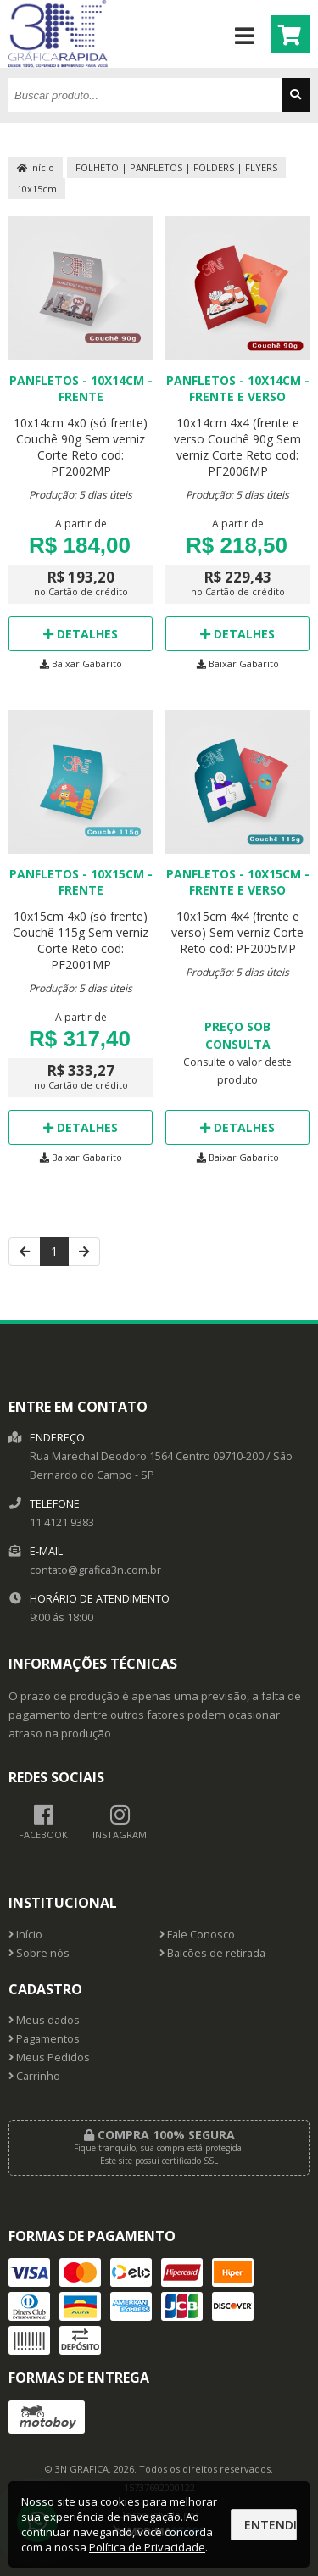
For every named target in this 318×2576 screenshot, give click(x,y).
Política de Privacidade (147, 2547)
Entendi (270, 2525)
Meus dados (44, 2020)
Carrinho (34, 2076)
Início (35, 167)
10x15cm (37, 188)
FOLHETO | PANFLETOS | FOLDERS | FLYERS (176, 167)
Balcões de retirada (212, 1953)
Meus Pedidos (49, 2057)
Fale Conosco (197, 1934)
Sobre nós (39, 1953)
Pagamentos (44, 2039)
